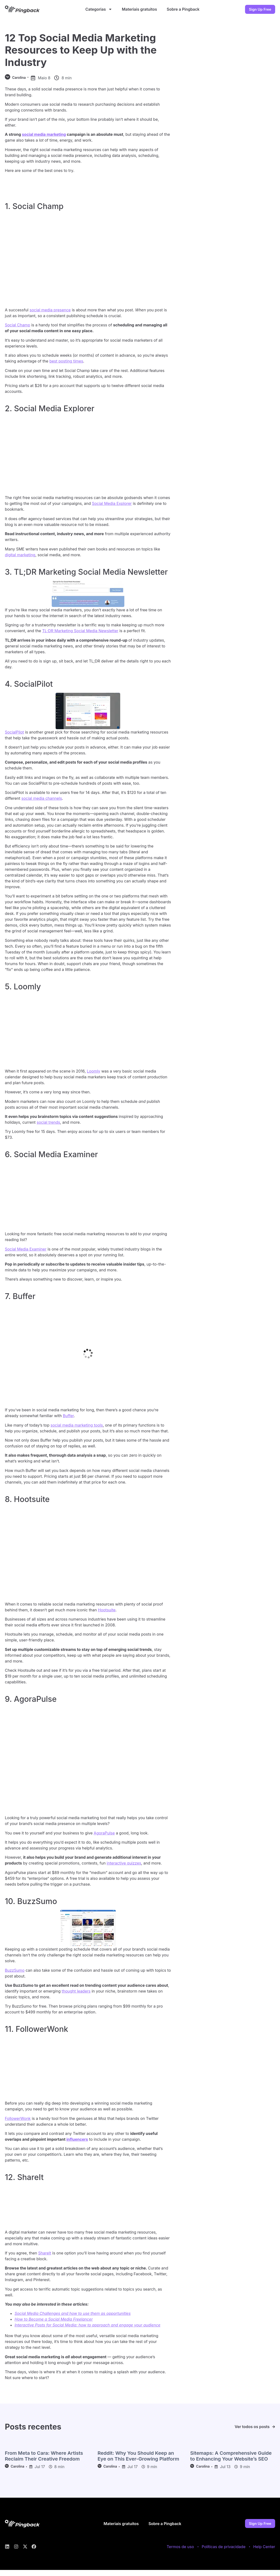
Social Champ (17, 325)
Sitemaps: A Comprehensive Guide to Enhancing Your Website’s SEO (231, 2456)
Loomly (93, 1071)
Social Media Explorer (112, 503)
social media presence (50, 309)
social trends (48, 1122)
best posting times (66, 361)
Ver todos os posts (252, 2426)
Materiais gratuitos (139, 9)
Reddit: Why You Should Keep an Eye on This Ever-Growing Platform (138, 2456)
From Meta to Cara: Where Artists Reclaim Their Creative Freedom (44, 2456)
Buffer (68, 1415)
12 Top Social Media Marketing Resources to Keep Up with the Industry (81, 50)
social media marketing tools (77, 1425)
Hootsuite (106, 1609)
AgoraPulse (104, 1833)
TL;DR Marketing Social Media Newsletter (80, 630)
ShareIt (44, 2253)
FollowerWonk (18, 2118)
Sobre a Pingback (183, 9)
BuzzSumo (15, 1970)
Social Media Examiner (25, 1249)
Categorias (98, 9)
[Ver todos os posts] (273, 2426)
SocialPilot (14, 732)
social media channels (41, 798)
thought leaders (76, 1991)
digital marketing (20, 554)
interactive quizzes (124, 1863)
